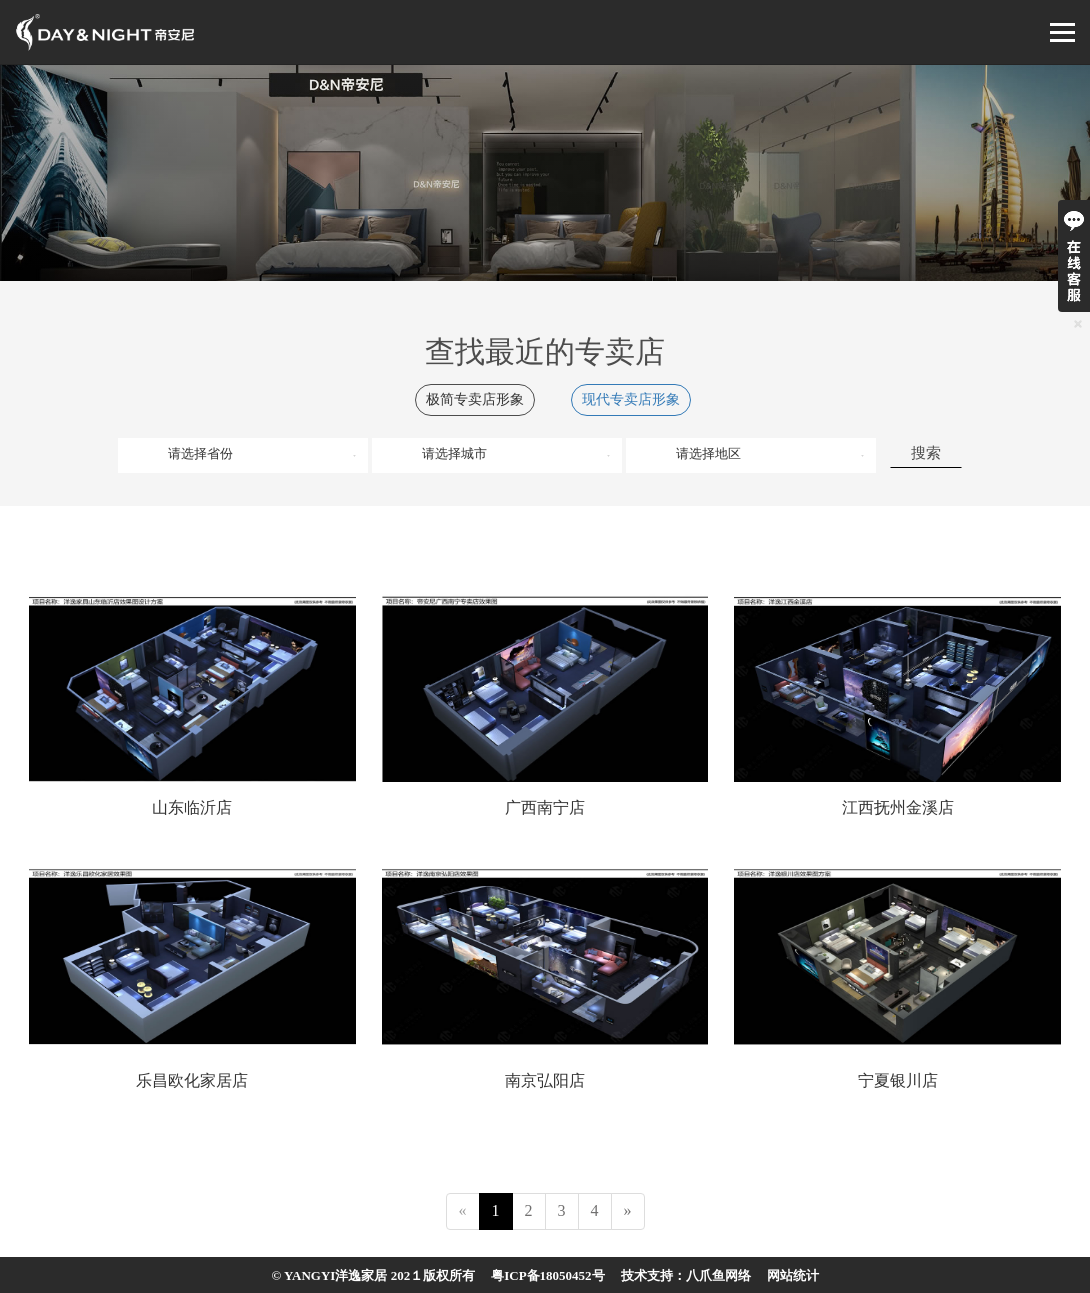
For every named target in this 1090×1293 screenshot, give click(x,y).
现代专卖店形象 (631, 399)
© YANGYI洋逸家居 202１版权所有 (373, 1275)
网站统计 (793, 1275)
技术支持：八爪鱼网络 (686, 1275)
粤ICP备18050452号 (547, 1275)
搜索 (926, 453)
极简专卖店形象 (475, 399)
